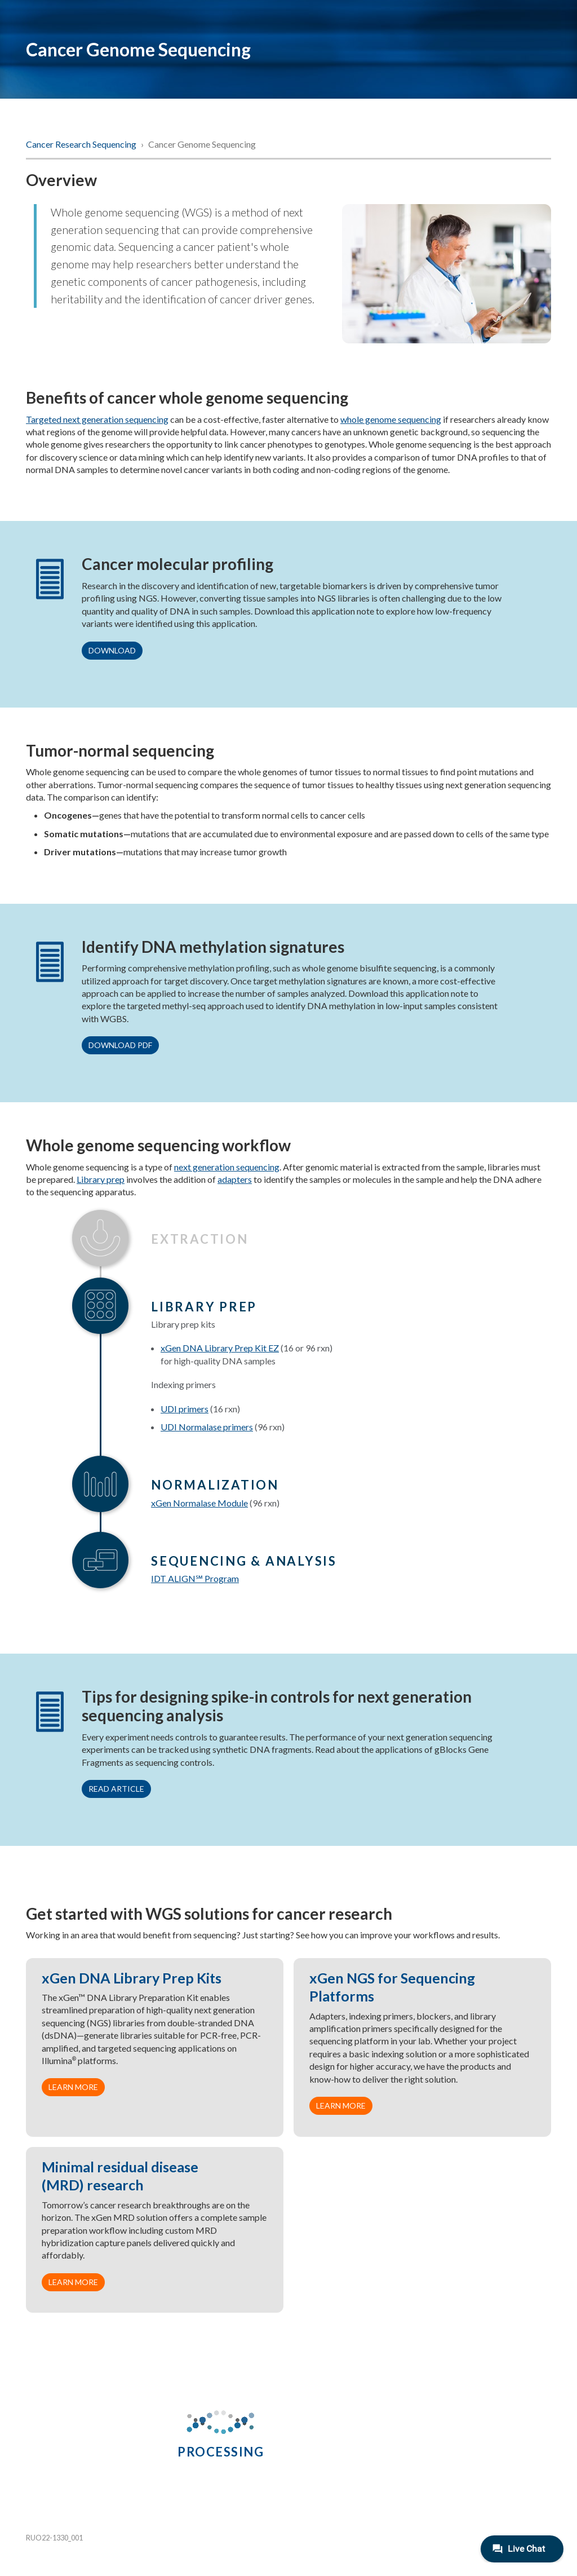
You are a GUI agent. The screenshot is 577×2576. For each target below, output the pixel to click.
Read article (116, 1788)
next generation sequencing (226, 1166)
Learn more (73, 2087)
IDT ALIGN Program (195, 1578)
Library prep (101, 1179)
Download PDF (120, 1045)
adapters (235, 1179)
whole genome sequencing (390, 419)
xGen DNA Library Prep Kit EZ (220, 1347)
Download (112, 650)
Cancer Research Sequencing (82, 144)
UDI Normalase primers (207, 1426)
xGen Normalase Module (199, 1502)
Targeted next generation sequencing (97, 419)
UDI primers (184, 1408)
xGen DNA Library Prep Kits (131, 1977)
